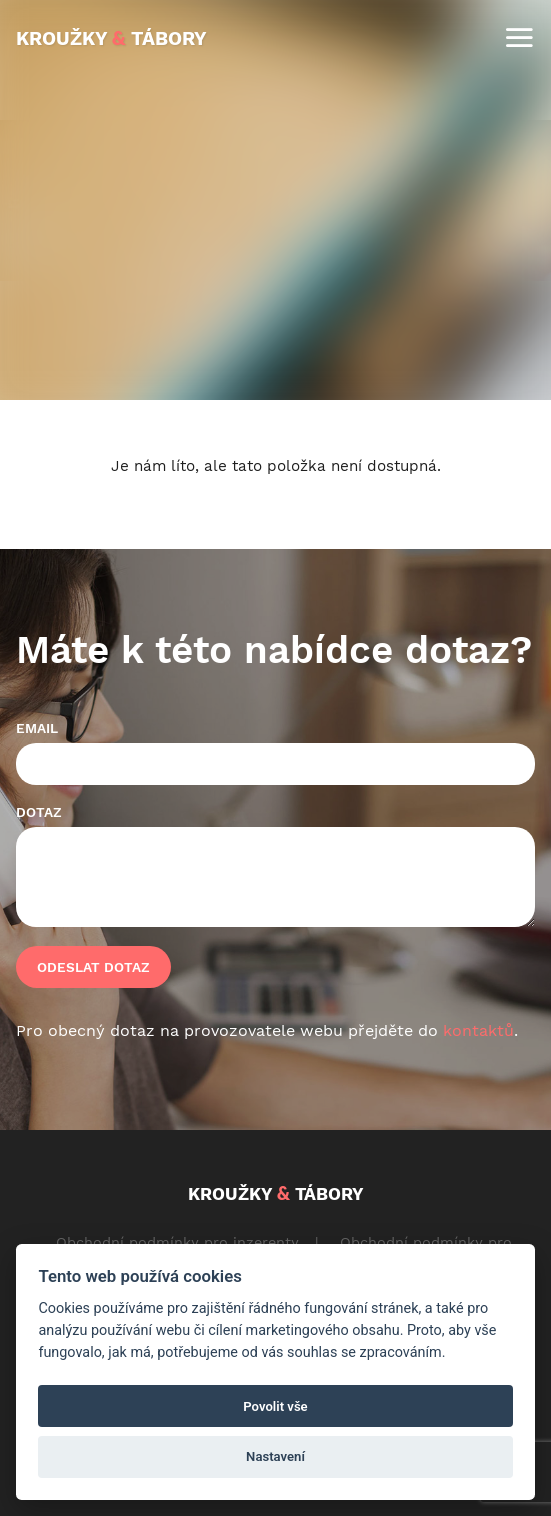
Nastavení (275, 1456)
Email (37, 728)
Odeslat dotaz (93, 967)
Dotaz (39, 812)
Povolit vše (275, 1406)
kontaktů (478, 1030)
